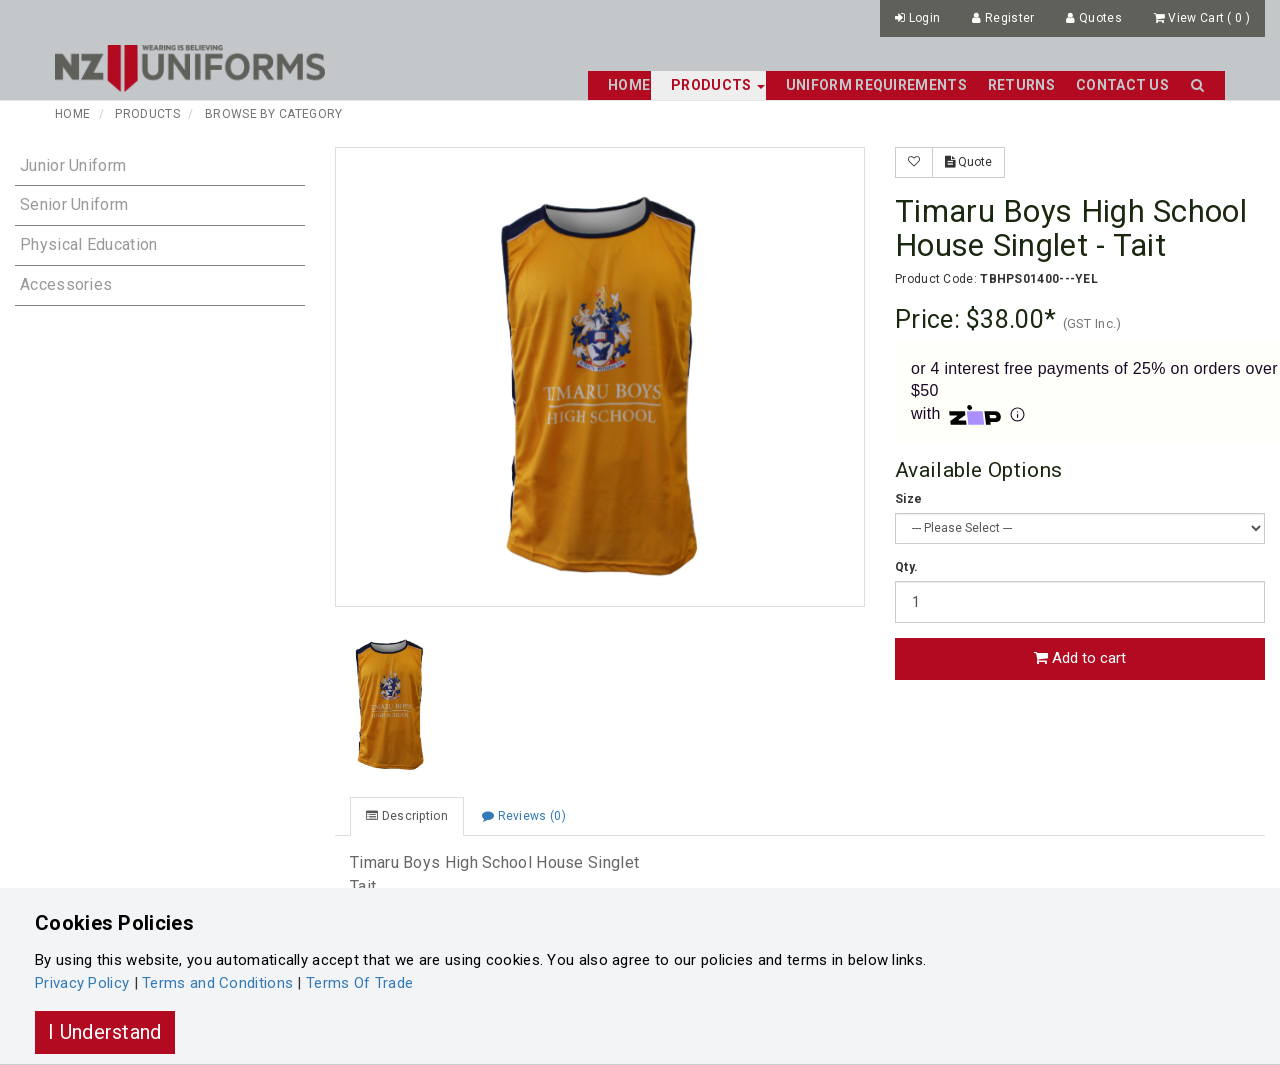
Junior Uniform (73, 165)
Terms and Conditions (217, 983)
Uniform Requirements (876, 85)
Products (147, 114)
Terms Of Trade (359, 983)
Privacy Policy (82, 983)
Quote (968, 162)
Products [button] (718, 85)
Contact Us (1122, 85)
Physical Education (88, 244)
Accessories (66, 284)
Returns (1021, 85)
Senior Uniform (74, 204)
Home (629, 85)
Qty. (906, 567)
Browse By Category (273, 114)
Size (908, 499)
